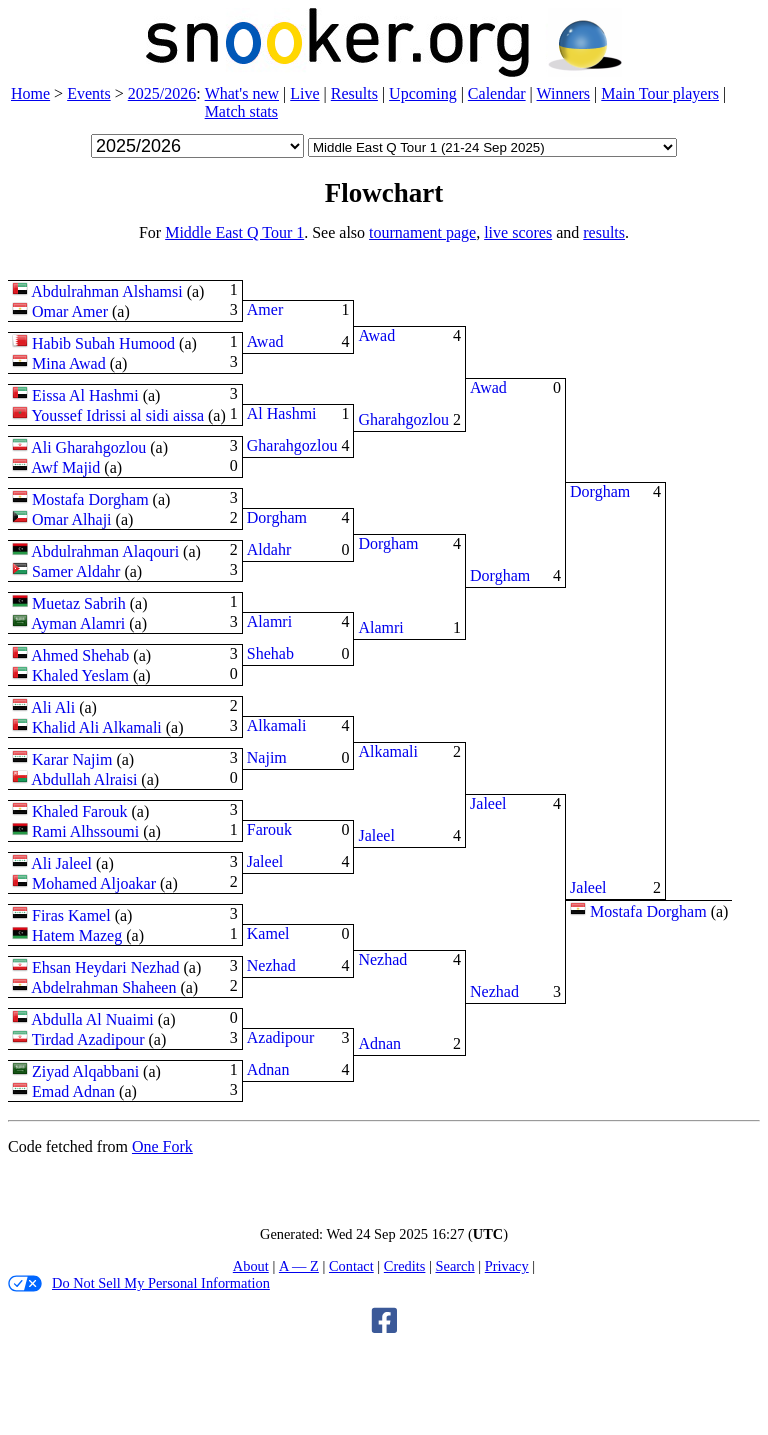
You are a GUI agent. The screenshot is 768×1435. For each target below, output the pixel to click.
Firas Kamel (71, 915)
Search (454, 1266)
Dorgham (277, 517)
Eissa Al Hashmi (85, 395)
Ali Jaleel (61, 863)
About (251, 1266)
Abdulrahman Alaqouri (105, 551)
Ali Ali (53, 707)
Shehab (270, 653)
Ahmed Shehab (80, 655)
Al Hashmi (282, 413)
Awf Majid (65, 467)
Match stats (241, 111)
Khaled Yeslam (80, 675)
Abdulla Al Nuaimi (92, 1019)
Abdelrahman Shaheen (103, 987)
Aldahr (269, 549)
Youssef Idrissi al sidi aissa (117, 415)
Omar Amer (70, 311)
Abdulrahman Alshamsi (107, 291)
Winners (564, 93)
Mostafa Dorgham (90, 499)
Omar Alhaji (72, 519)
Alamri (269, 621)
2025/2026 (162, 93)
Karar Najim (72, 759)
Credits (405, 1266)
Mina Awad (69, 363)
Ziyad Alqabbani (85, 1071)
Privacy (507, 1266)
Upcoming (423, 93)
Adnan (268, 1069)
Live (304, 93)
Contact (351, 1266)
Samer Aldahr (76, 571)
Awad (265, 341)
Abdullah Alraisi (84, 779)
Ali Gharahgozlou (88, 447)
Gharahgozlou (292, 445)
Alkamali (277, 725)
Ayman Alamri (78, 623)
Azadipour (281, 1037)
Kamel (268, 933)
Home (30, 93)
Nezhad (271, 965)
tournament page (422, 232)
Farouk (269, 829)
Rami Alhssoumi (85, 831)
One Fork (162, 1146)
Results (354, 93)
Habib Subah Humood (103, 343)
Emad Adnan (73, 1091)
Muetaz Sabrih (79, 603)
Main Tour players (660, 93)
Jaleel (265, 861)
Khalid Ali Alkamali (97, 727)
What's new (242, 93)
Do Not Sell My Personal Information (139, 1283)
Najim (267, 757)
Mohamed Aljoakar (94, 883)
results (604, 232)
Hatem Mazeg (77, 935)
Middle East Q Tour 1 (234, 232)
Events (89, 93)
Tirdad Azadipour (88, 1039)
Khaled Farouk (80, 811)
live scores (518, 232)
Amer (265, 309)
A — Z (299, 1266)
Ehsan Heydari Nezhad (106, 967)
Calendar (497, 93)
